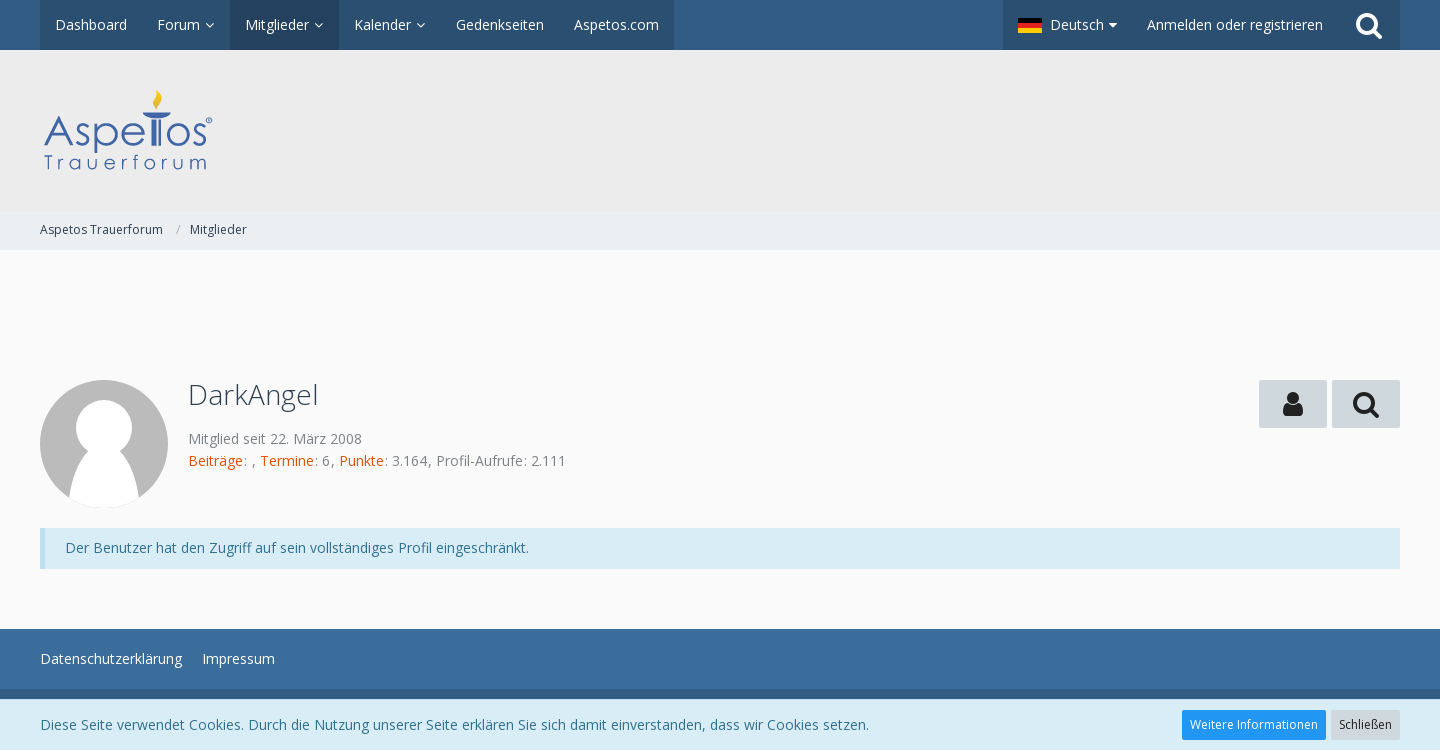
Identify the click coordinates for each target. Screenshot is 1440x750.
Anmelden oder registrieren (1235, 24)
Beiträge (215, 460)
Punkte (361, 460)
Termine (287, 460)
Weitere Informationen (1254, 724)
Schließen (1365, 724)
